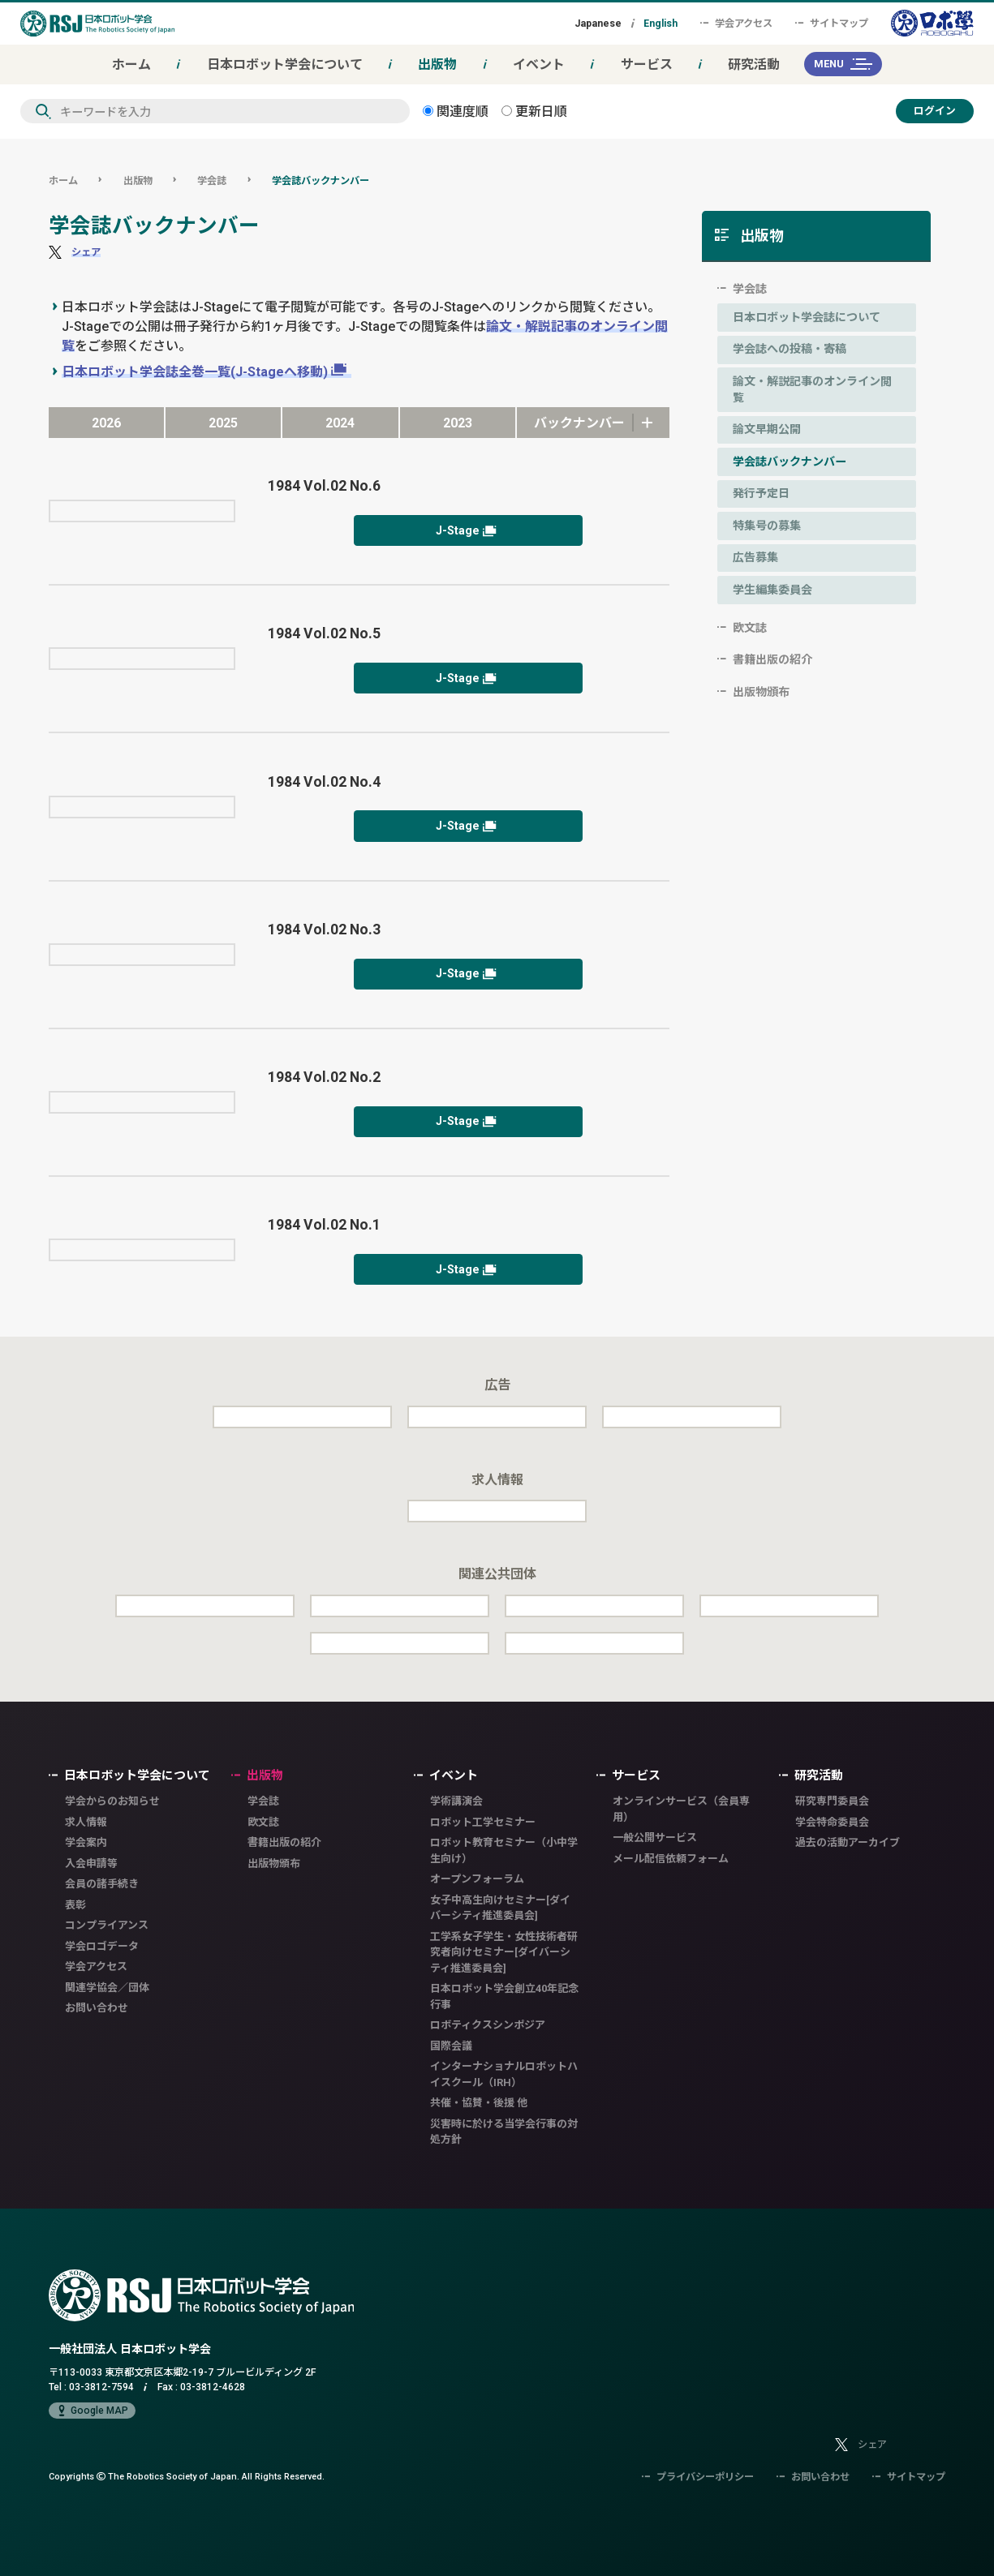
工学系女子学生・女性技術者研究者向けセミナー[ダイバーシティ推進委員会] (504, 1952)
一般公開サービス (655, 1837)
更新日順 (534, 111)
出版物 (437, 64)
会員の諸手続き (102, 1883)
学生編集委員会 (772, 589)
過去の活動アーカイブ (847, 1842)
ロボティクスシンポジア (487, 2025)
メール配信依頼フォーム (671, 1858)
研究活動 (754, 64)
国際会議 (451, 2046)
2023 (457, 422)
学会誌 (211, 180)
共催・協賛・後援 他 (478, 2102)
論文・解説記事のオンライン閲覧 (812, 389)
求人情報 (86, 1822)
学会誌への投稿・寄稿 (789, 348)
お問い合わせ (96, 2008)
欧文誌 (750, 627)
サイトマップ (831, 23)
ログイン (935, 110)
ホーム (131, 64)
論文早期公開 (767, 429)
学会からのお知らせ (112, 1801)
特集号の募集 (767, 525)
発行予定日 (761, 493)
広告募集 (755, 557)
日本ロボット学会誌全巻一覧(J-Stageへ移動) (195, 371)
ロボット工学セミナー (483, 1822)
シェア (86, 252)
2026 (106, 422)
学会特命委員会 (832, 1822)
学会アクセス (736, 23)
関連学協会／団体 (107, 1987)
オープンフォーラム (477, 1879)
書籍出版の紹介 (772, 659)
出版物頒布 (761, 692)
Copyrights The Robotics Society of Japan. (187, 2475)
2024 (340, 422)
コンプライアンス (106, 1925)
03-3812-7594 (101, 2386)
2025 (223, 422)
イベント (539, 64)
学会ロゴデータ (102, 1946)
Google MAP (92, 2410)
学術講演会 (456, 1801)
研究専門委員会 (832, 1801)
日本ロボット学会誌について (806, 317)
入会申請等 (91, 1863)
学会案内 (86, 1842)
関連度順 (455, 111)
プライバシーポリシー (698, 2476)
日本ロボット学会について (285, 64)
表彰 (75, 1905)
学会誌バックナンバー (320, 180)
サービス (647, 64)
